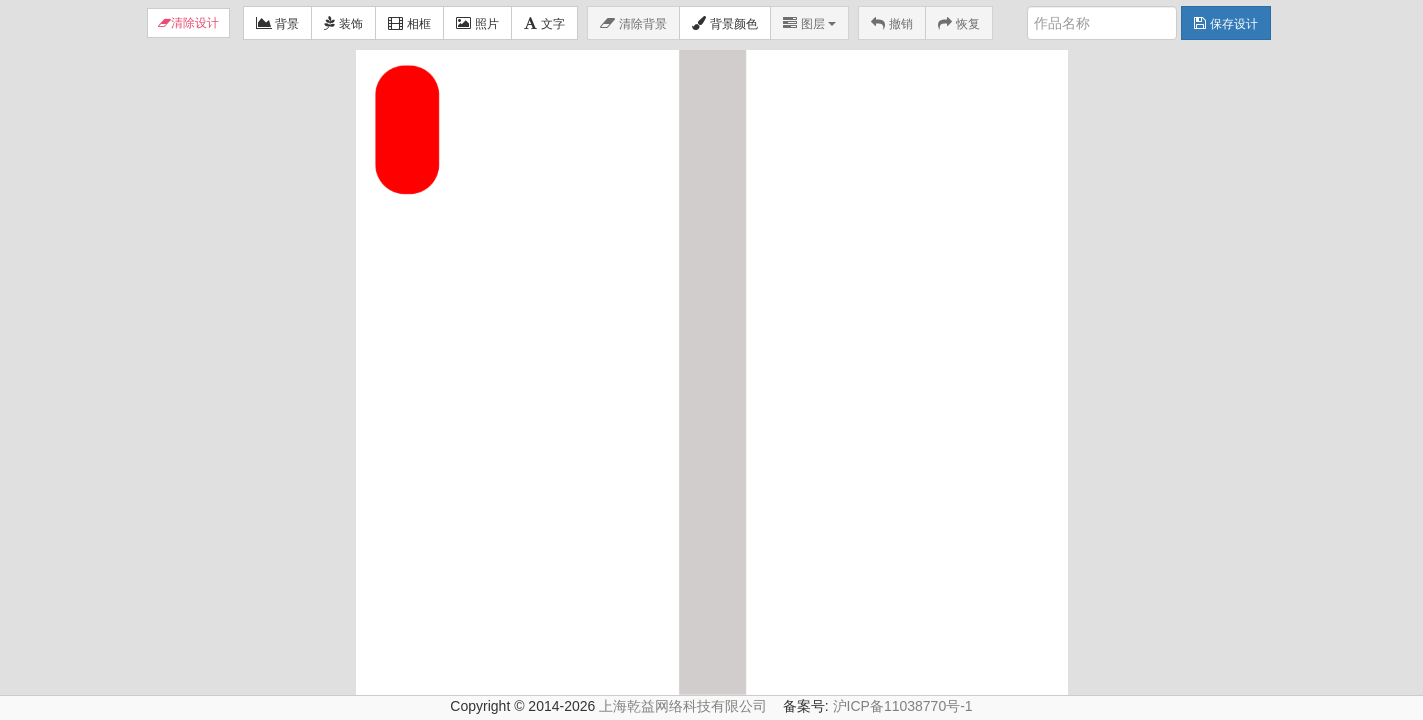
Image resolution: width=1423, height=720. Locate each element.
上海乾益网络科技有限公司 (683, 706)
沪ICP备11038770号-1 (903, 706)
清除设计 (195, 23)
